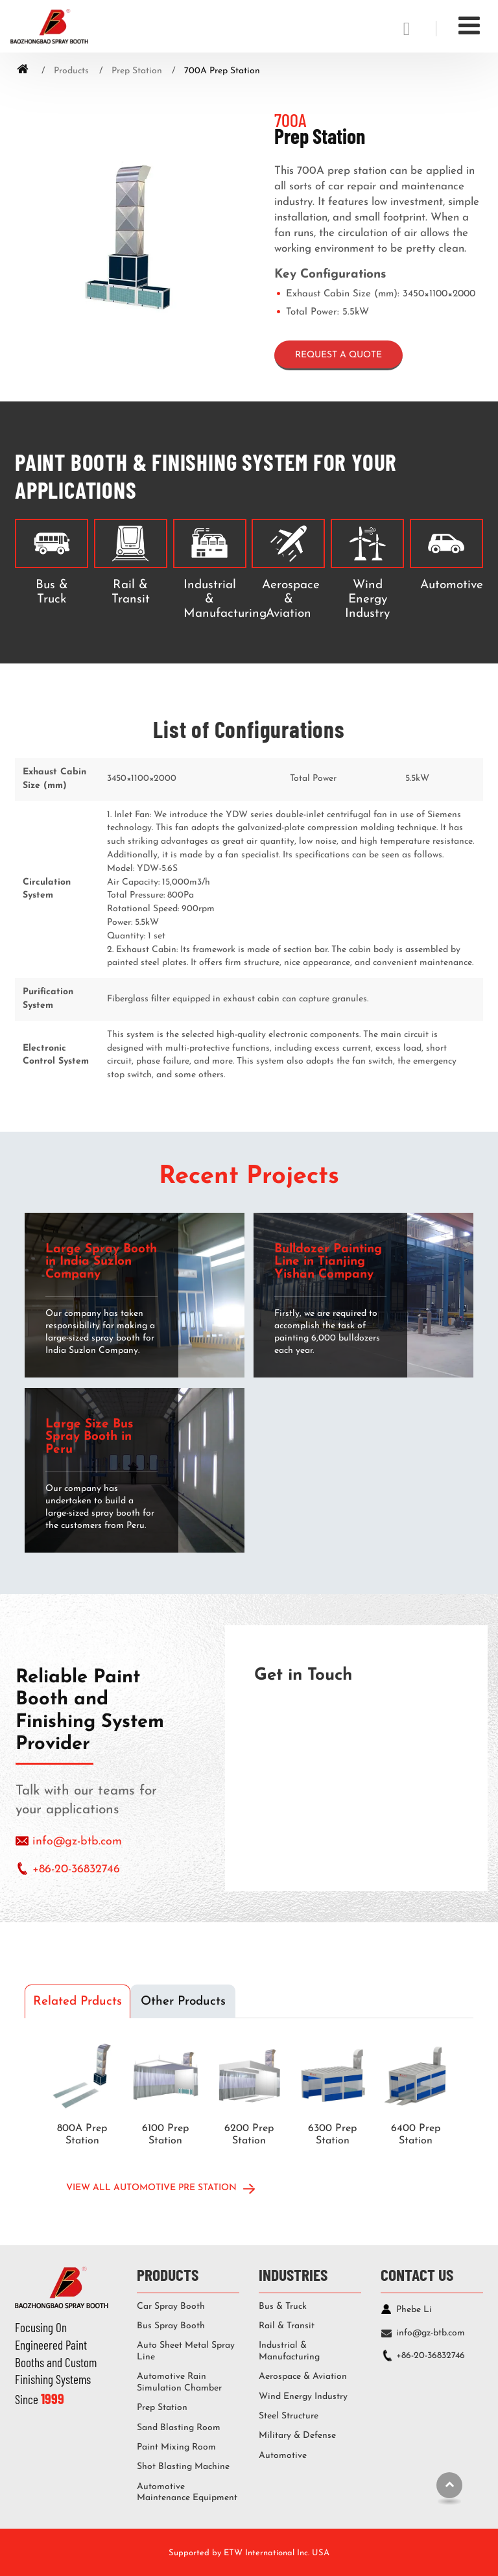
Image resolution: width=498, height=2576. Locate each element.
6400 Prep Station (415, 2134)
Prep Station (137, 71)
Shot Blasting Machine (183, 2467)
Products (71, 71)
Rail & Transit (131, 592)
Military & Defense (297, 2435)
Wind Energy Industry (367, 600)
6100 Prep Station (165, 2134)
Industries (293, 2274)
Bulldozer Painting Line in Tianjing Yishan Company (328, 1261)
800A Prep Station (82, 2134)
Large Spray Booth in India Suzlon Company (101, 1261)
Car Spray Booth (171, 2306)
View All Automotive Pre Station (151, 2188)
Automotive (449, 585)
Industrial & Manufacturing (212, 600)
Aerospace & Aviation (291, 600)
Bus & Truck (52, 592)
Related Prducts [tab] (77, 2002)
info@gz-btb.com (77, 1841)
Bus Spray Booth (171, 2326)
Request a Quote (338, 355)
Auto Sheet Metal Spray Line (186, 2351)
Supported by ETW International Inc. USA (249, 2553)
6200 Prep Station (249, 2134)
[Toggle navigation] (469, 26)
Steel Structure (288, 2416)
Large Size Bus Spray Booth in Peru (89, 1436)
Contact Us (417, 2274)
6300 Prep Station (332, 2134)
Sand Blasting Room (178, 2428)
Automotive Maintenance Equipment (187, 2492)
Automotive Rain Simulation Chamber (179, 2382)
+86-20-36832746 (76, 1869)
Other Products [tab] (183, 2002)
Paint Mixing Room (176, 2447)
